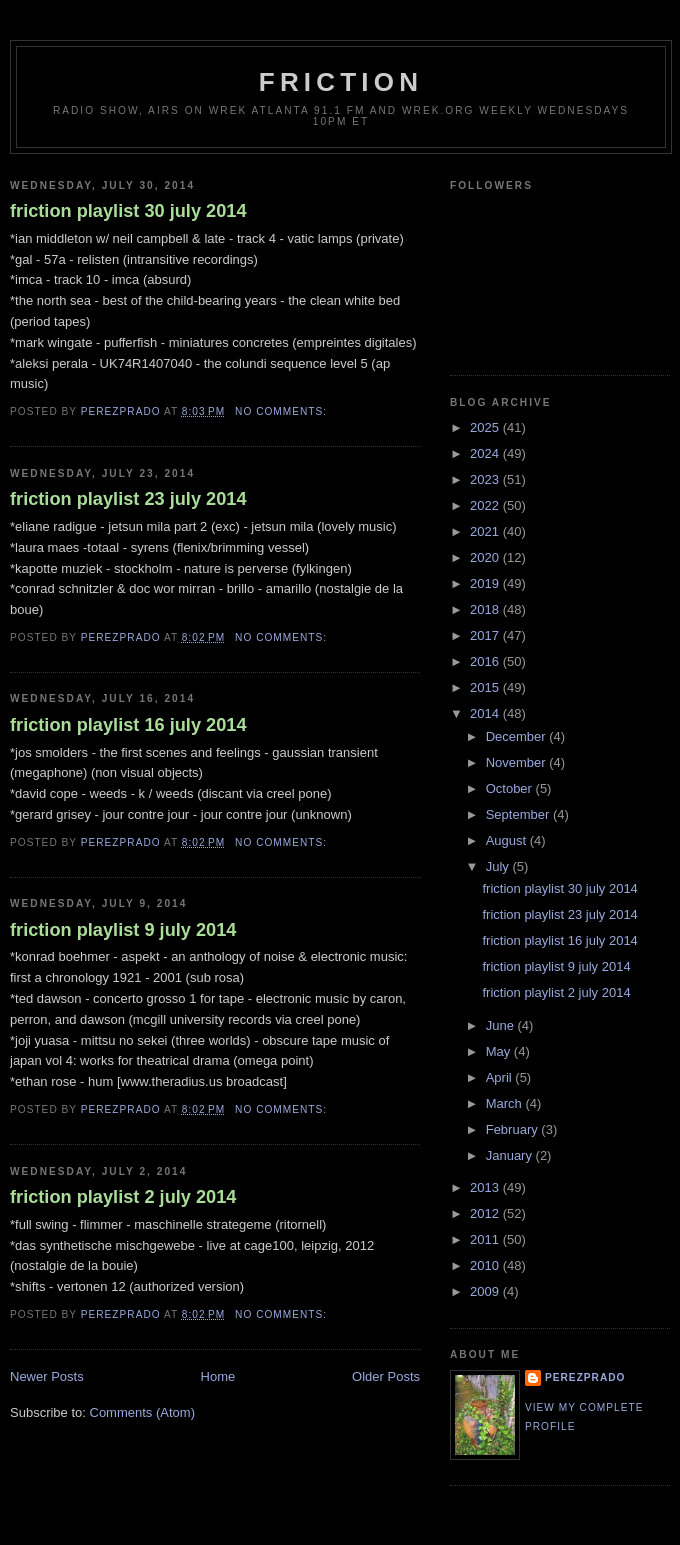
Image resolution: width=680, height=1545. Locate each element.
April (501, 1077)
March (506, 1103)
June (502, 1025)
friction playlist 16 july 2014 (128, 725)
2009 (486, 1291)
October (511, 788)
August (508, 840)
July (499, 866)
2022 (486, 505)
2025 (486, 427)
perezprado (585, 1377)
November (518, 762)
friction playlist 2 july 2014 (123, 1197)
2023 (486, 479)
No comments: (283, 411)
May (500, 1051)
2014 (486, 713)
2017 (486, 635)
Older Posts (386, 1376)
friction (341, 82)
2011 (486, 1239)
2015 (486, 687)
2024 (486, 453)
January (511, 1155)
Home (218, 1376)
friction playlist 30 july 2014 (128, 211)
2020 (486, 557)
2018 (486, 609)
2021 (486, 531)
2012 (486, 1213)
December (518, 736)
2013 (486, 1187)
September (519, 814)
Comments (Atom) (142, 1412)
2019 (486, 583)
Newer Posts (47, 1376)
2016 (486, 661)
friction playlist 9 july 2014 (123, 930)
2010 (486, 1265)
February (514, 1129)
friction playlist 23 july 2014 (128, 499)
